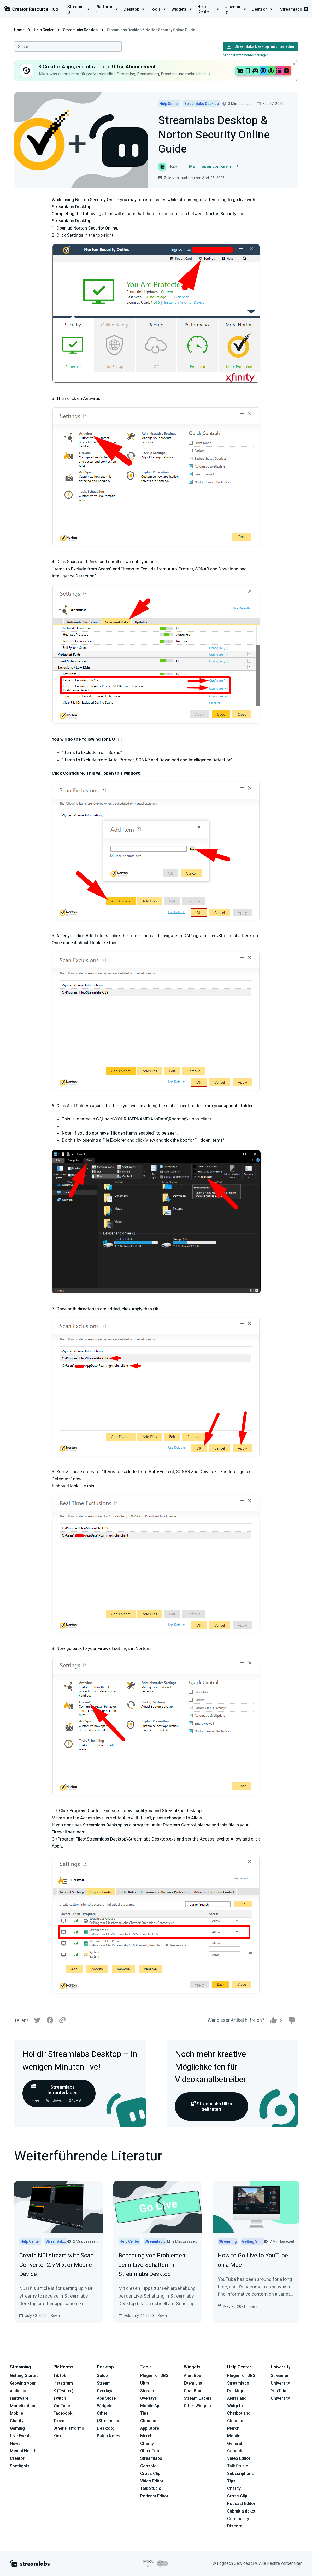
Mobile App (151, 2405)
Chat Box (192, 2390)
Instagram (63, 2383)
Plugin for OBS (154, 2375)
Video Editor (151, 2481)
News (15, 2443)
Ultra (144, 2383)
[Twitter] (37, 2021)
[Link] (62, 2020)
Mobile (16, 2413)
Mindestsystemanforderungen (246, 55)
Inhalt (203, 74)
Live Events (21, 2435)
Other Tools (151, 2450)
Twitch (59, 2398)
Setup (102, 2375)
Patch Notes (108, 2435)
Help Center (44, 30)
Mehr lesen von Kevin (214, 166)
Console (235, 2450)
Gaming (17, 2428)
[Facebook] (50, 2021)
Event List (193, 2383)
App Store (106, 2398)
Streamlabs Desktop (80, 30)
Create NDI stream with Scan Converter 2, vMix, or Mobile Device (56, 2264)
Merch (146, 2435)
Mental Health (23, 2450)
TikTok (59, 2375)
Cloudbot (149, 2420)
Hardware (19, 2398)
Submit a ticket (241, 2511)
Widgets (105, 2405)
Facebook (62, 2413)
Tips (144, 2413)
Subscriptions (240, 2473)
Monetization (22, 2405)
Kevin (55, 2316)
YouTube (61, 2405)
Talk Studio (150, 2488)
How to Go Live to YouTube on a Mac (253, 2260)
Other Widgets (197, 2405)
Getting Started (24, 2375)
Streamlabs (294, 9)
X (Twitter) (63, 2390)
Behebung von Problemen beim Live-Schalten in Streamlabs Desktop (152, 2264)
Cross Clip (150, 2473)
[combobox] (68, 46)
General (234, 2443)
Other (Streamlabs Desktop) (108, 2421)
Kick (57, 2435)
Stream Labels (197, 2398)
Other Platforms (68, 2428)
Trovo (58, 2420)
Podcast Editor (154, 2495)
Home (19, 30)
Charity (16, 2420)
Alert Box (192, 2375)
